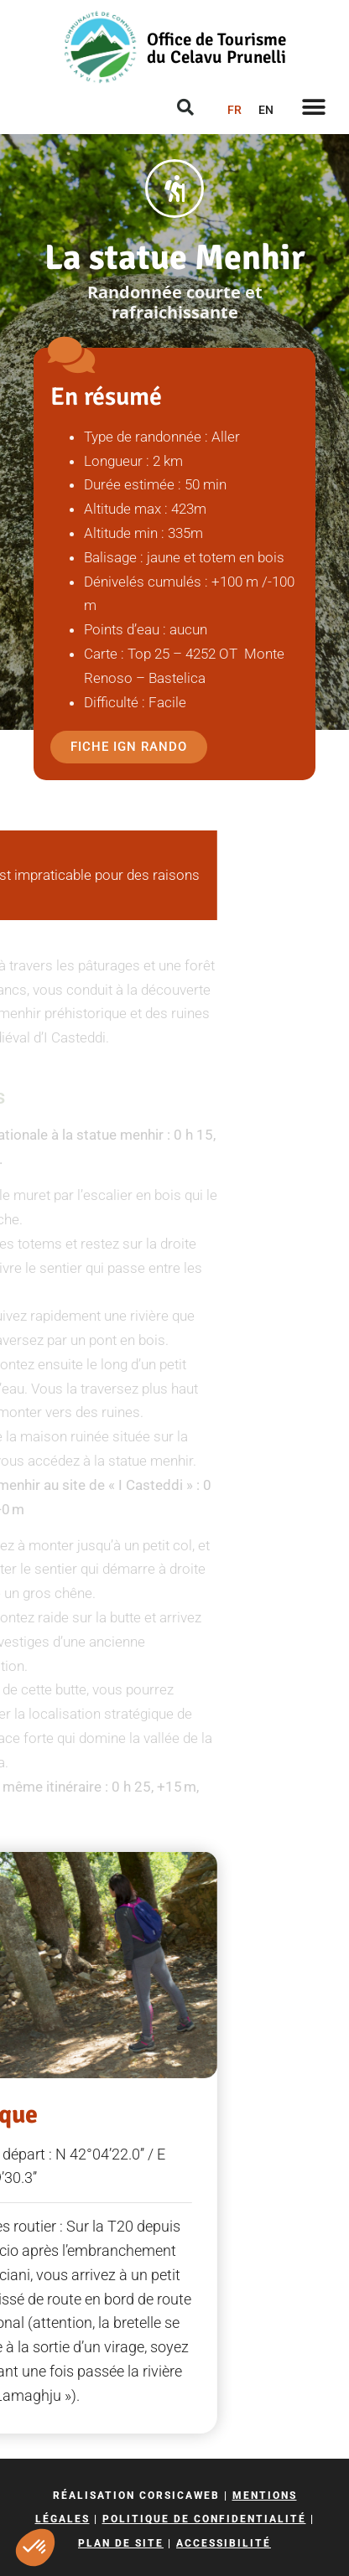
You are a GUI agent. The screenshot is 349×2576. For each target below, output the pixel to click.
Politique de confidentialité (204, 2519)
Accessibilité (223, 2543)
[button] (35, 2547)
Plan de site (121, 2543)
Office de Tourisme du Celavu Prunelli (216, 48)
